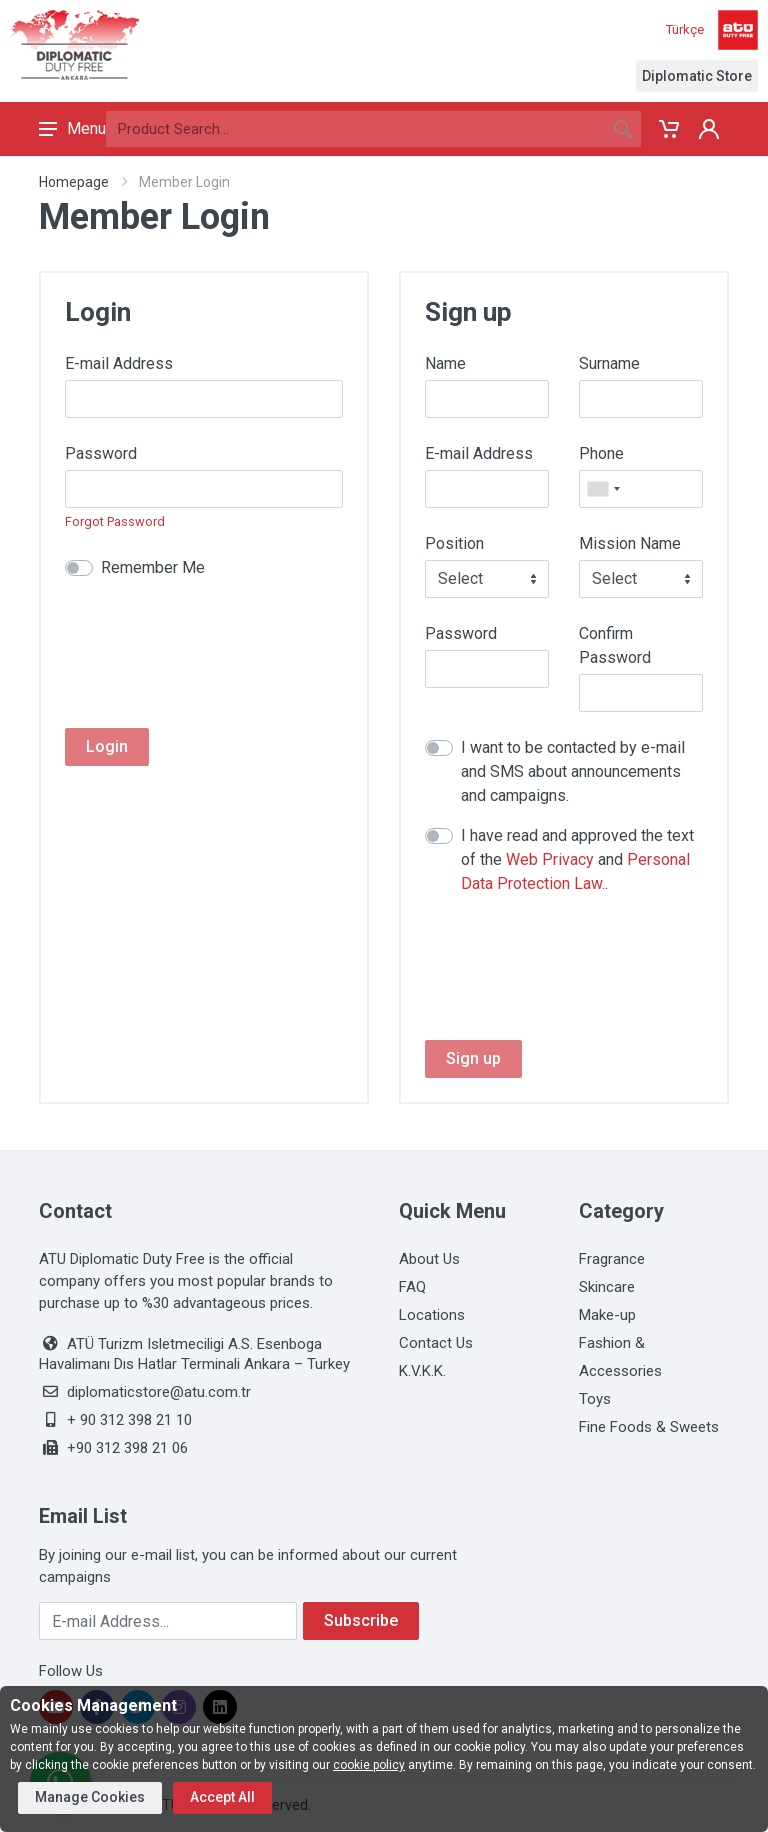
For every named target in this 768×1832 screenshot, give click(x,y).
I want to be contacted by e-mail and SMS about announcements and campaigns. (573, 771)
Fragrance (612, 1259)
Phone (601, 453)
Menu (72, 128)
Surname (609, 363)
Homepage (74, 182)
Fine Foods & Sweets (649, 1427)
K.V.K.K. (422, 1371)
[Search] (355, 129)
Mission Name (630, 543)
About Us (429, 1259)
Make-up (607, 1315)
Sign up (473, 1058)
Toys (595, 1399)
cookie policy (369, 1765)
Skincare (607, 1287)
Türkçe (685, 29)
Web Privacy (550, 859)
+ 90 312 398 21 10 (129, 1420)
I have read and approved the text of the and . (577, 859)
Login (107, 746)
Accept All (222, 1797)
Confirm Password (615, 645)
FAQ (412, 1287)
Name (445, 363)
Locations (432, 1315)
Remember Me (153, 567)
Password (101, 453)
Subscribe (361, 1620)
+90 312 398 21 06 (127, 1448)
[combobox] (603, 489)
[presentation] (217, 643)
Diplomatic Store (697, 76)
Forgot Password (115, 521)
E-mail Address (119, 363)
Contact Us (436, 1343)
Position (454, 543)
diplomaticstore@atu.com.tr (159, 1392)
